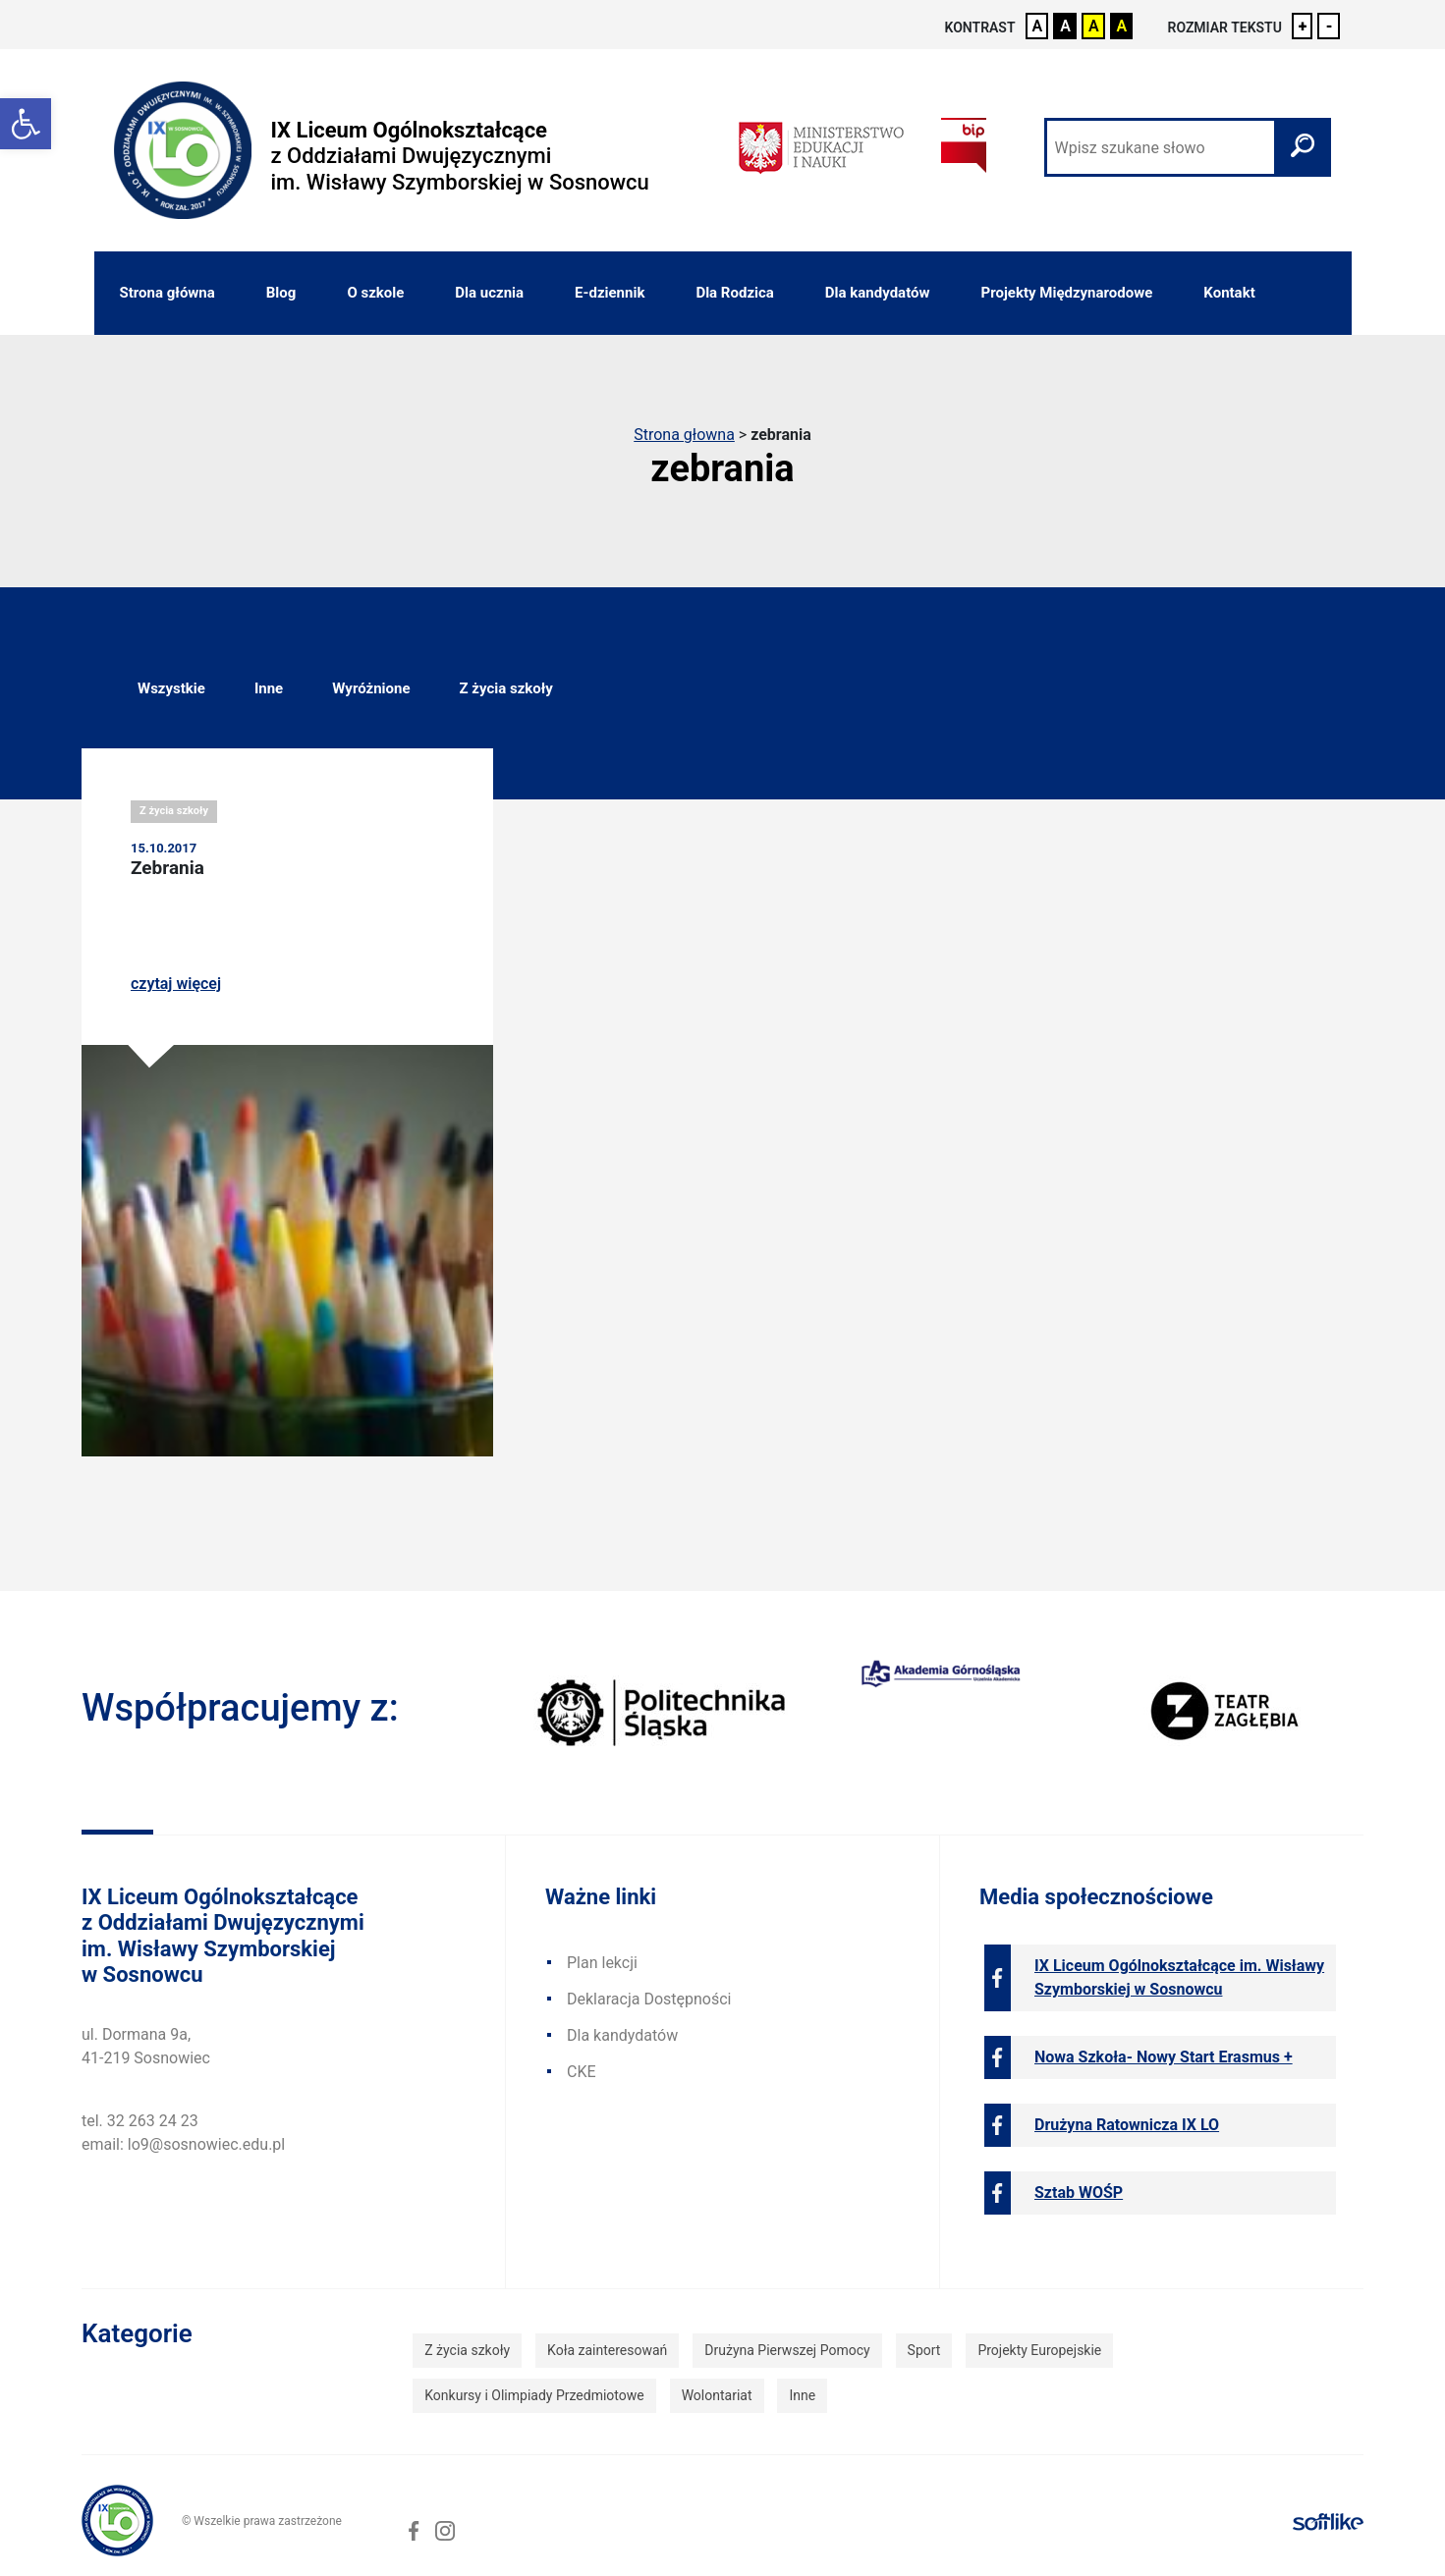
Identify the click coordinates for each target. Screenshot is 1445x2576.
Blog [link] (281, 292)
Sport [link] (924, 2350)
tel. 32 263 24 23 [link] (140, 2120)
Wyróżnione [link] (371, 688)
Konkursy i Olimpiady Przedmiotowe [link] (533, 2395)
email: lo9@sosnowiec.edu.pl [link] (183, 2144)
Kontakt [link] (1228, 292)
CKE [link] (581, 2071)
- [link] (1328, 26)
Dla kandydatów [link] (877, 292)
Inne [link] (268, 688)
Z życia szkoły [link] (505, 688)
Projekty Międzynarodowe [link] (1067, 292)
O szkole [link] (375, 292)
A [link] (1037, 26)
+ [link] (1303, 26)
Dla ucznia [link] (489, 292)
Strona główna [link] (167, 292)
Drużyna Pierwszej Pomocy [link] (786, 2350)
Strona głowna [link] (684, 434)
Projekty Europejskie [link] (1039, 2350)
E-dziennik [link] (609, 292)
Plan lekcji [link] (602, 1962)
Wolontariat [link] (717, 2395)
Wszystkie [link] (171, 688)
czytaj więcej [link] (176, 983)
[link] (25, 123)
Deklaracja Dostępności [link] (649, 1999)
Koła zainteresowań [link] (607, 2350)
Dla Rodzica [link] (734, 292)
